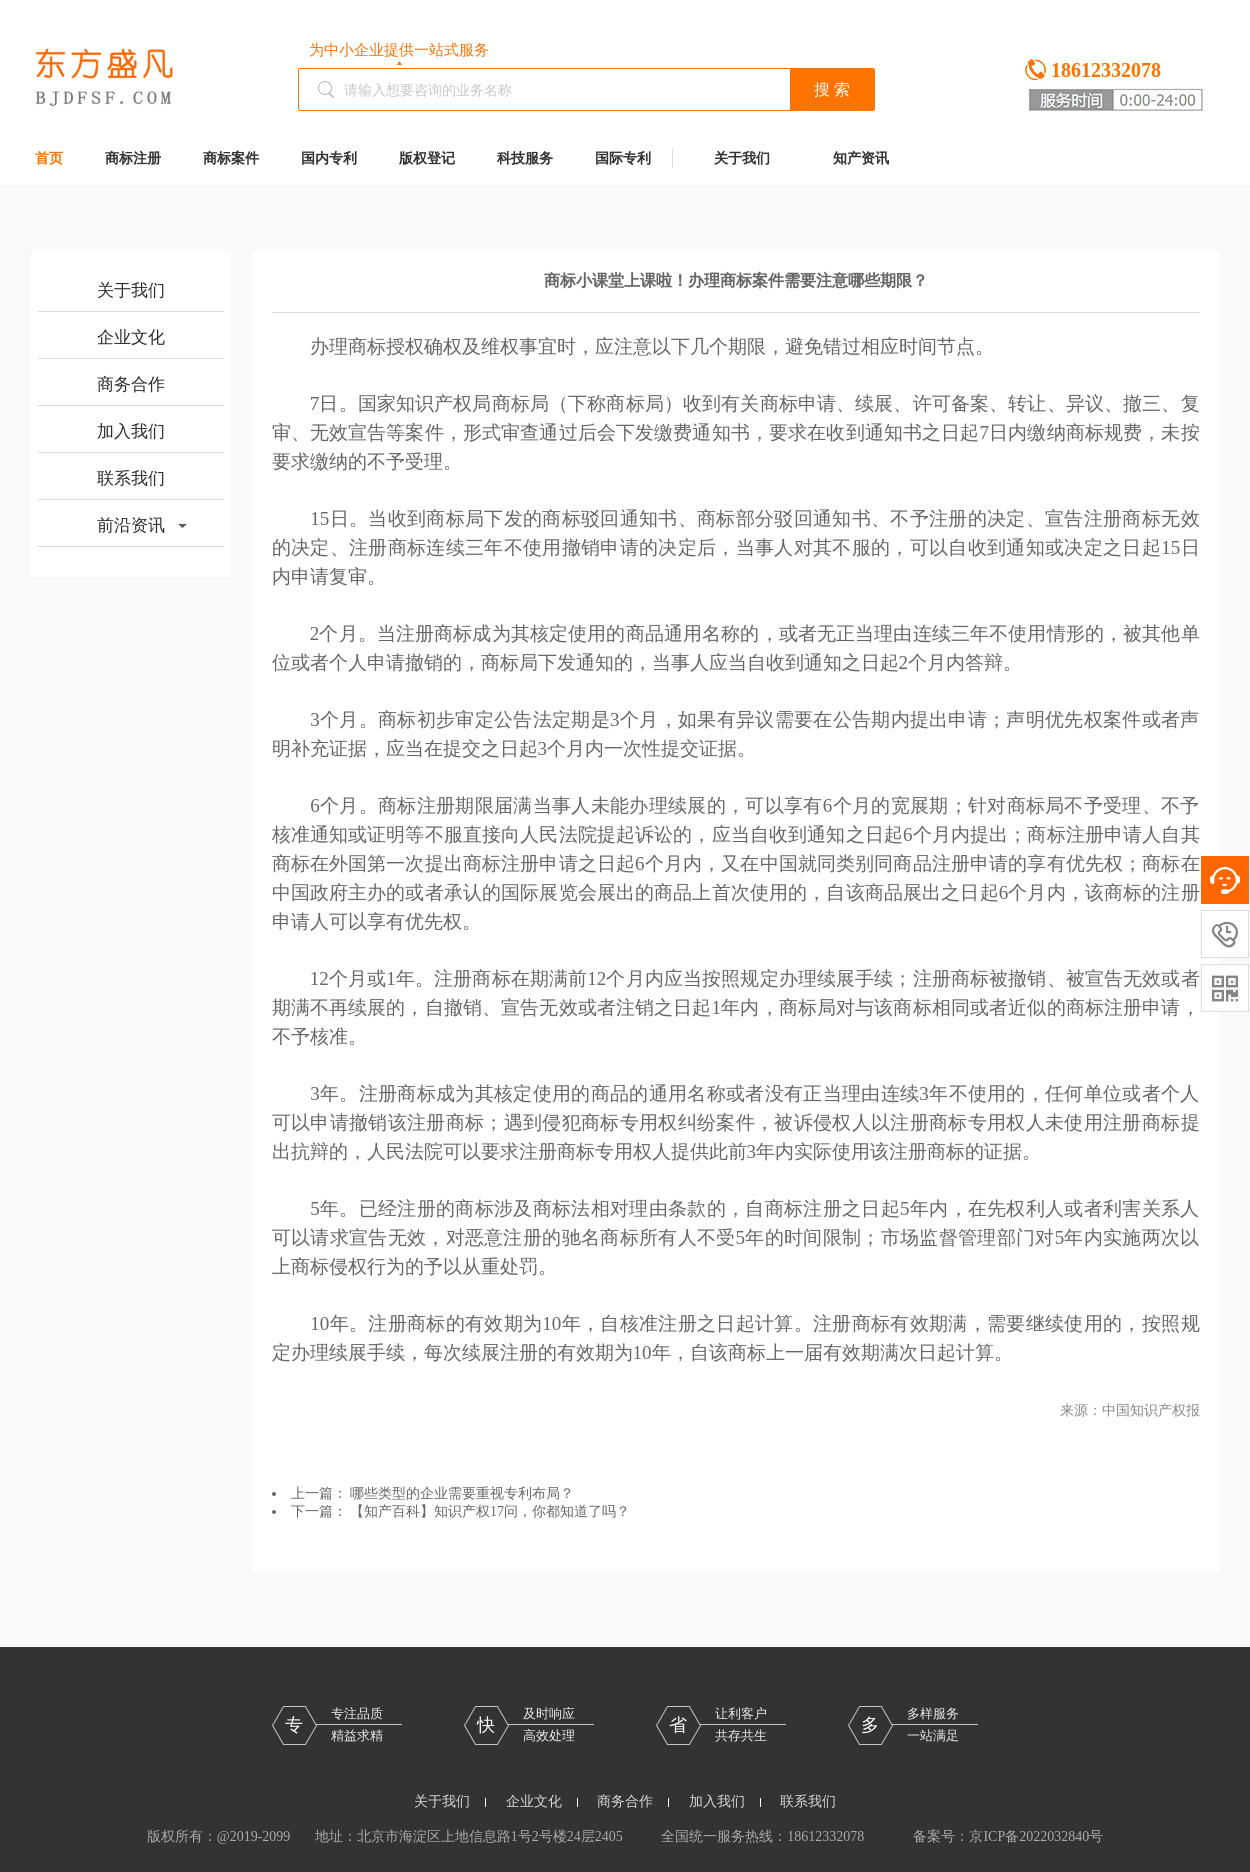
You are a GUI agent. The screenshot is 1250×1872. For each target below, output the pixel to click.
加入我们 (131, 431)
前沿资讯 (142, 525)
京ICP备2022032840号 (1036, 1836)
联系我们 (131, 478)
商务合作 (131, 384)
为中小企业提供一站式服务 (399, 50)
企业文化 (131, 337)
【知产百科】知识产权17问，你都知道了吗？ (490, 1511)
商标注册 (133, 158)
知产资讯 (861, 158)
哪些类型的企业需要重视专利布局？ (462, 1493)
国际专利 (623, 158)
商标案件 (231, 158)
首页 (49, 158)
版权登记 (427, 158)
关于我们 (742, 158)
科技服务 (525, 158)
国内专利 (329, 158)
